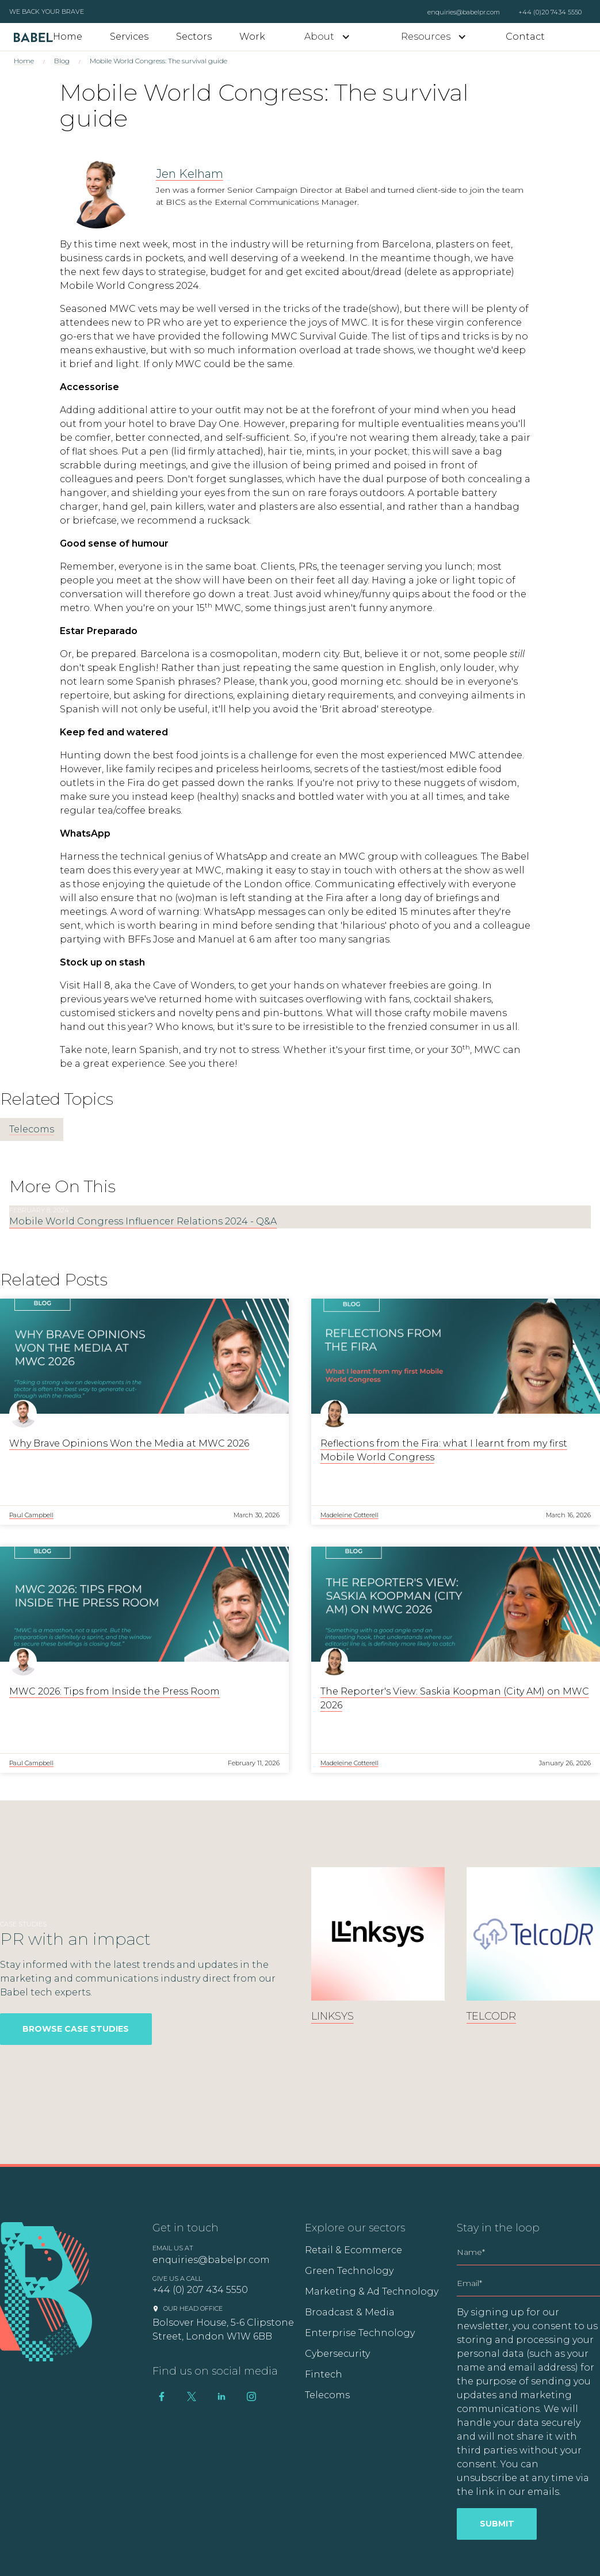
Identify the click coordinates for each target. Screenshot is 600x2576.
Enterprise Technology (360, 2332)
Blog (62, 60)
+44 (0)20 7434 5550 (550, 12)
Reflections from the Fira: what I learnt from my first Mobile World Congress (443, 1450)
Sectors (194, 36)
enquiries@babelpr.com (463, 12)
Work (252, 36)
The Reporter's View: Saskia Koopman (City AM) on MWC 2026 (454, 1698)
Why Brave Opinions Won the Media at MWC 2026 (129, 1443)
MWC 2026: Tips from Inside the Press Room (114, 1691)
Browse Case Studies (75, 2029)
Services (129, 36)
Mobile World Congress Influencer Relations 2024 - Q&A (143, 1221)
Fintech (323, 2374)
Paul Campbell (31, 1515)
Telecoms (31, 1129)
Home (67, 36)
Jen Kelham (189, 174)
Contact (525, 36)
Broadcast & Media (350, 2312)
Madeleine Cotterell (349, 1515)
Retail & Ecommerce (353, 2250)
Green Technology (349, 2270)
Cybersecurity (337, 2353)
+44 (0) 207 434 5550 (200, 2289)
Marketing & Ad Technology (371, 2291)
